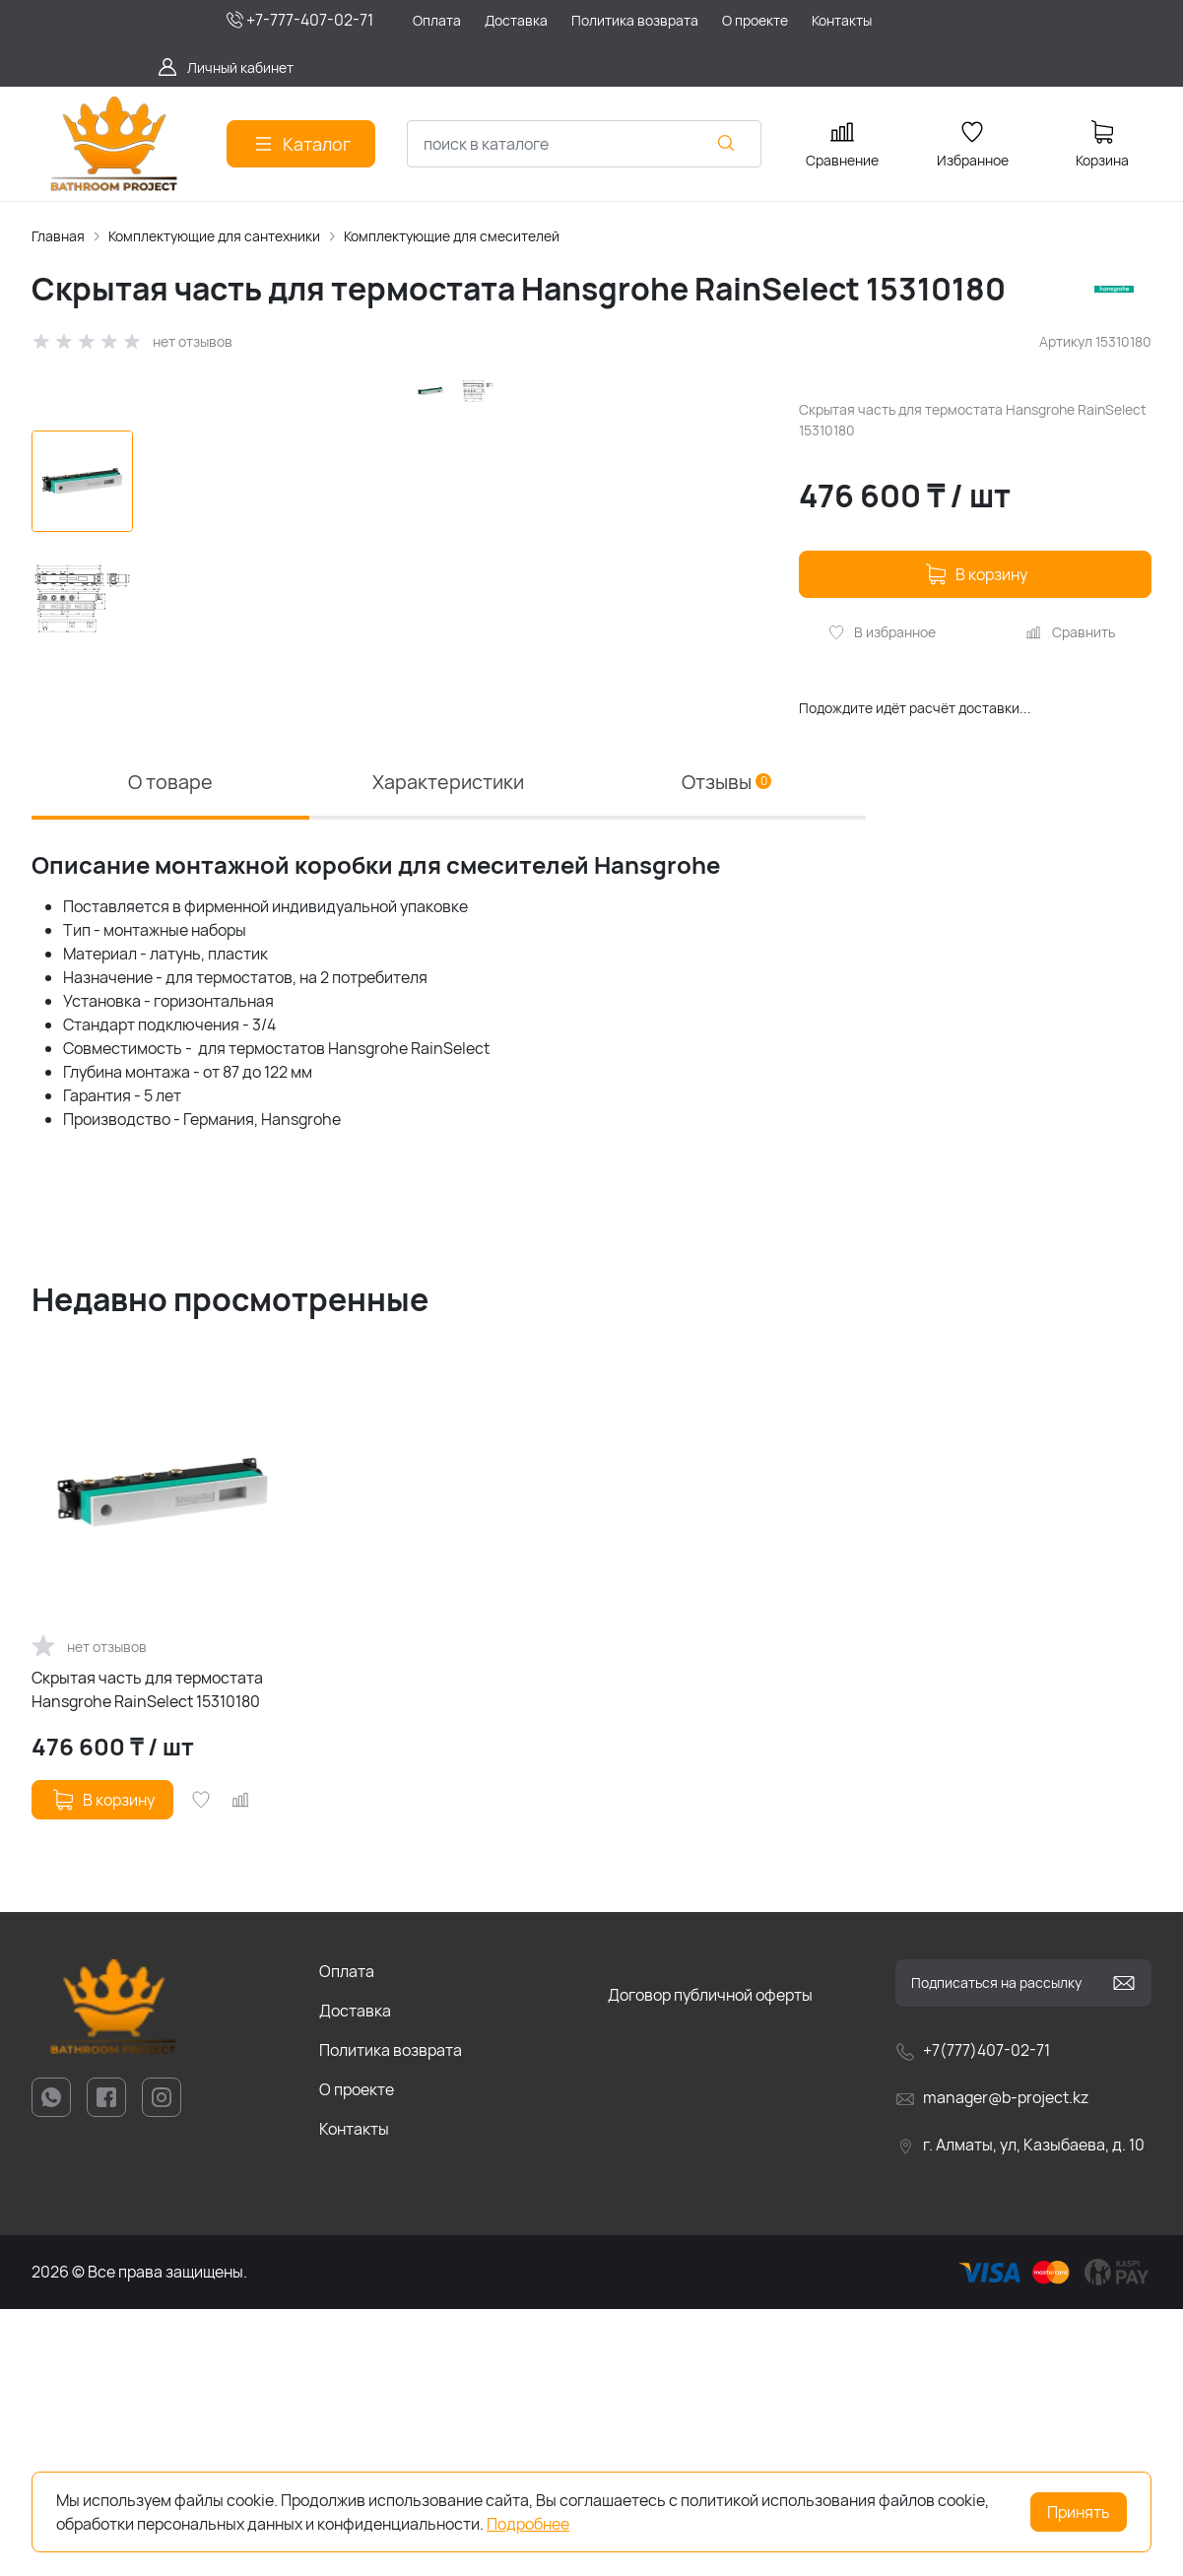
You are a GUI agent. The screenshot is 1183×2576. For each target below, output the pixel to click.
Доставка (355, 2277)
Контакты (354, 2396)
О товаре (170, 1047)
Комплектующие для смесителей (451, 236)
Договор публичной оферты (710, 2262)
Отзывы (726, 1047)
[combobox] (584, 143)
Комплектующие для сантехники (214, 236)
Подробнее (528, 2524)
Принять (1078, 2512)
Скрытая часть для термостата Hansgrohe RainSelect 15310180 (147, 1956)
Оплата (346, 2238)
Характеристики (448, 1047)
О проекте (356, 2356)
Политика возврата (390, 2317)
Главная (58, 236)
